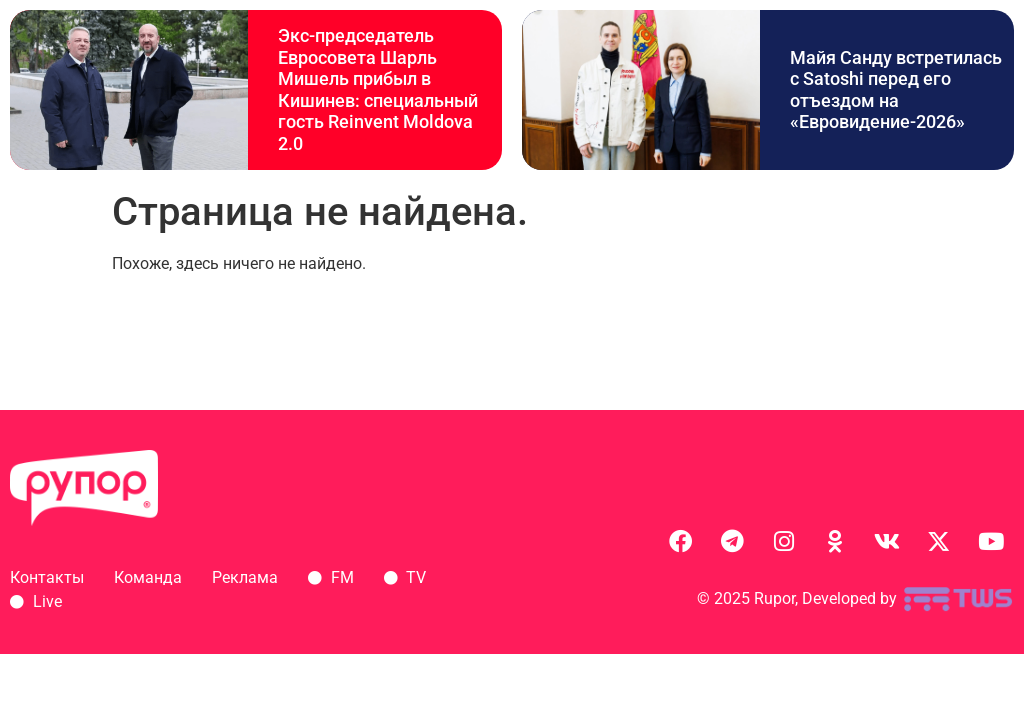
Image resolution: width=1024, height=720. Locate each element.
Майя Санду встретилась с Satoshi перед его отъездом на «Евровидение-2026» (896, 90)
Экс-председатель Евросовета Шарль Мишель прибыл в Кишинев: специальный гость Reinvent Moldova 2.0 (378, 89)
